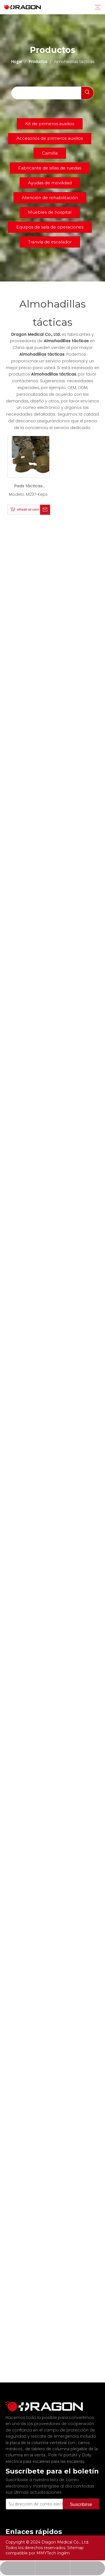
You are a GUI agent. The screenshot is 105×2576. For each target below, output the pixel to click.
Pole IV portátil (63, 2447)
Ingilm (63, 2553)
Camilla (50, 153)
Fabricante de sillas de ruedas (49, 168)
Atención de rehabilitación (50, 197)
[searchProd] (46, 93)
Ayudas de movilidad (50, 182)
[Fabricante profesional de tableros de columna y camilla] (10, 2402)
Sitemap (75, 2547)
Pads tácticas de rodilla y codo (28, 487)
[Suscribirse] (81, 2496)
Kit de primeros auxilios (49, 123)
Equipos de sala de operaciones (49, 227)
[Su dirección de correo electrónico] (41, 2496)
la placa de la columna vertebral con (41, 2435)
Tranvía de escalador (50, 241)
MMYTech (46, 2553)
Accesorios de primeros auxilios (50, 138)
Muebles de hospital (49, 212)
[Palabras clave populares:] (87, 93)
